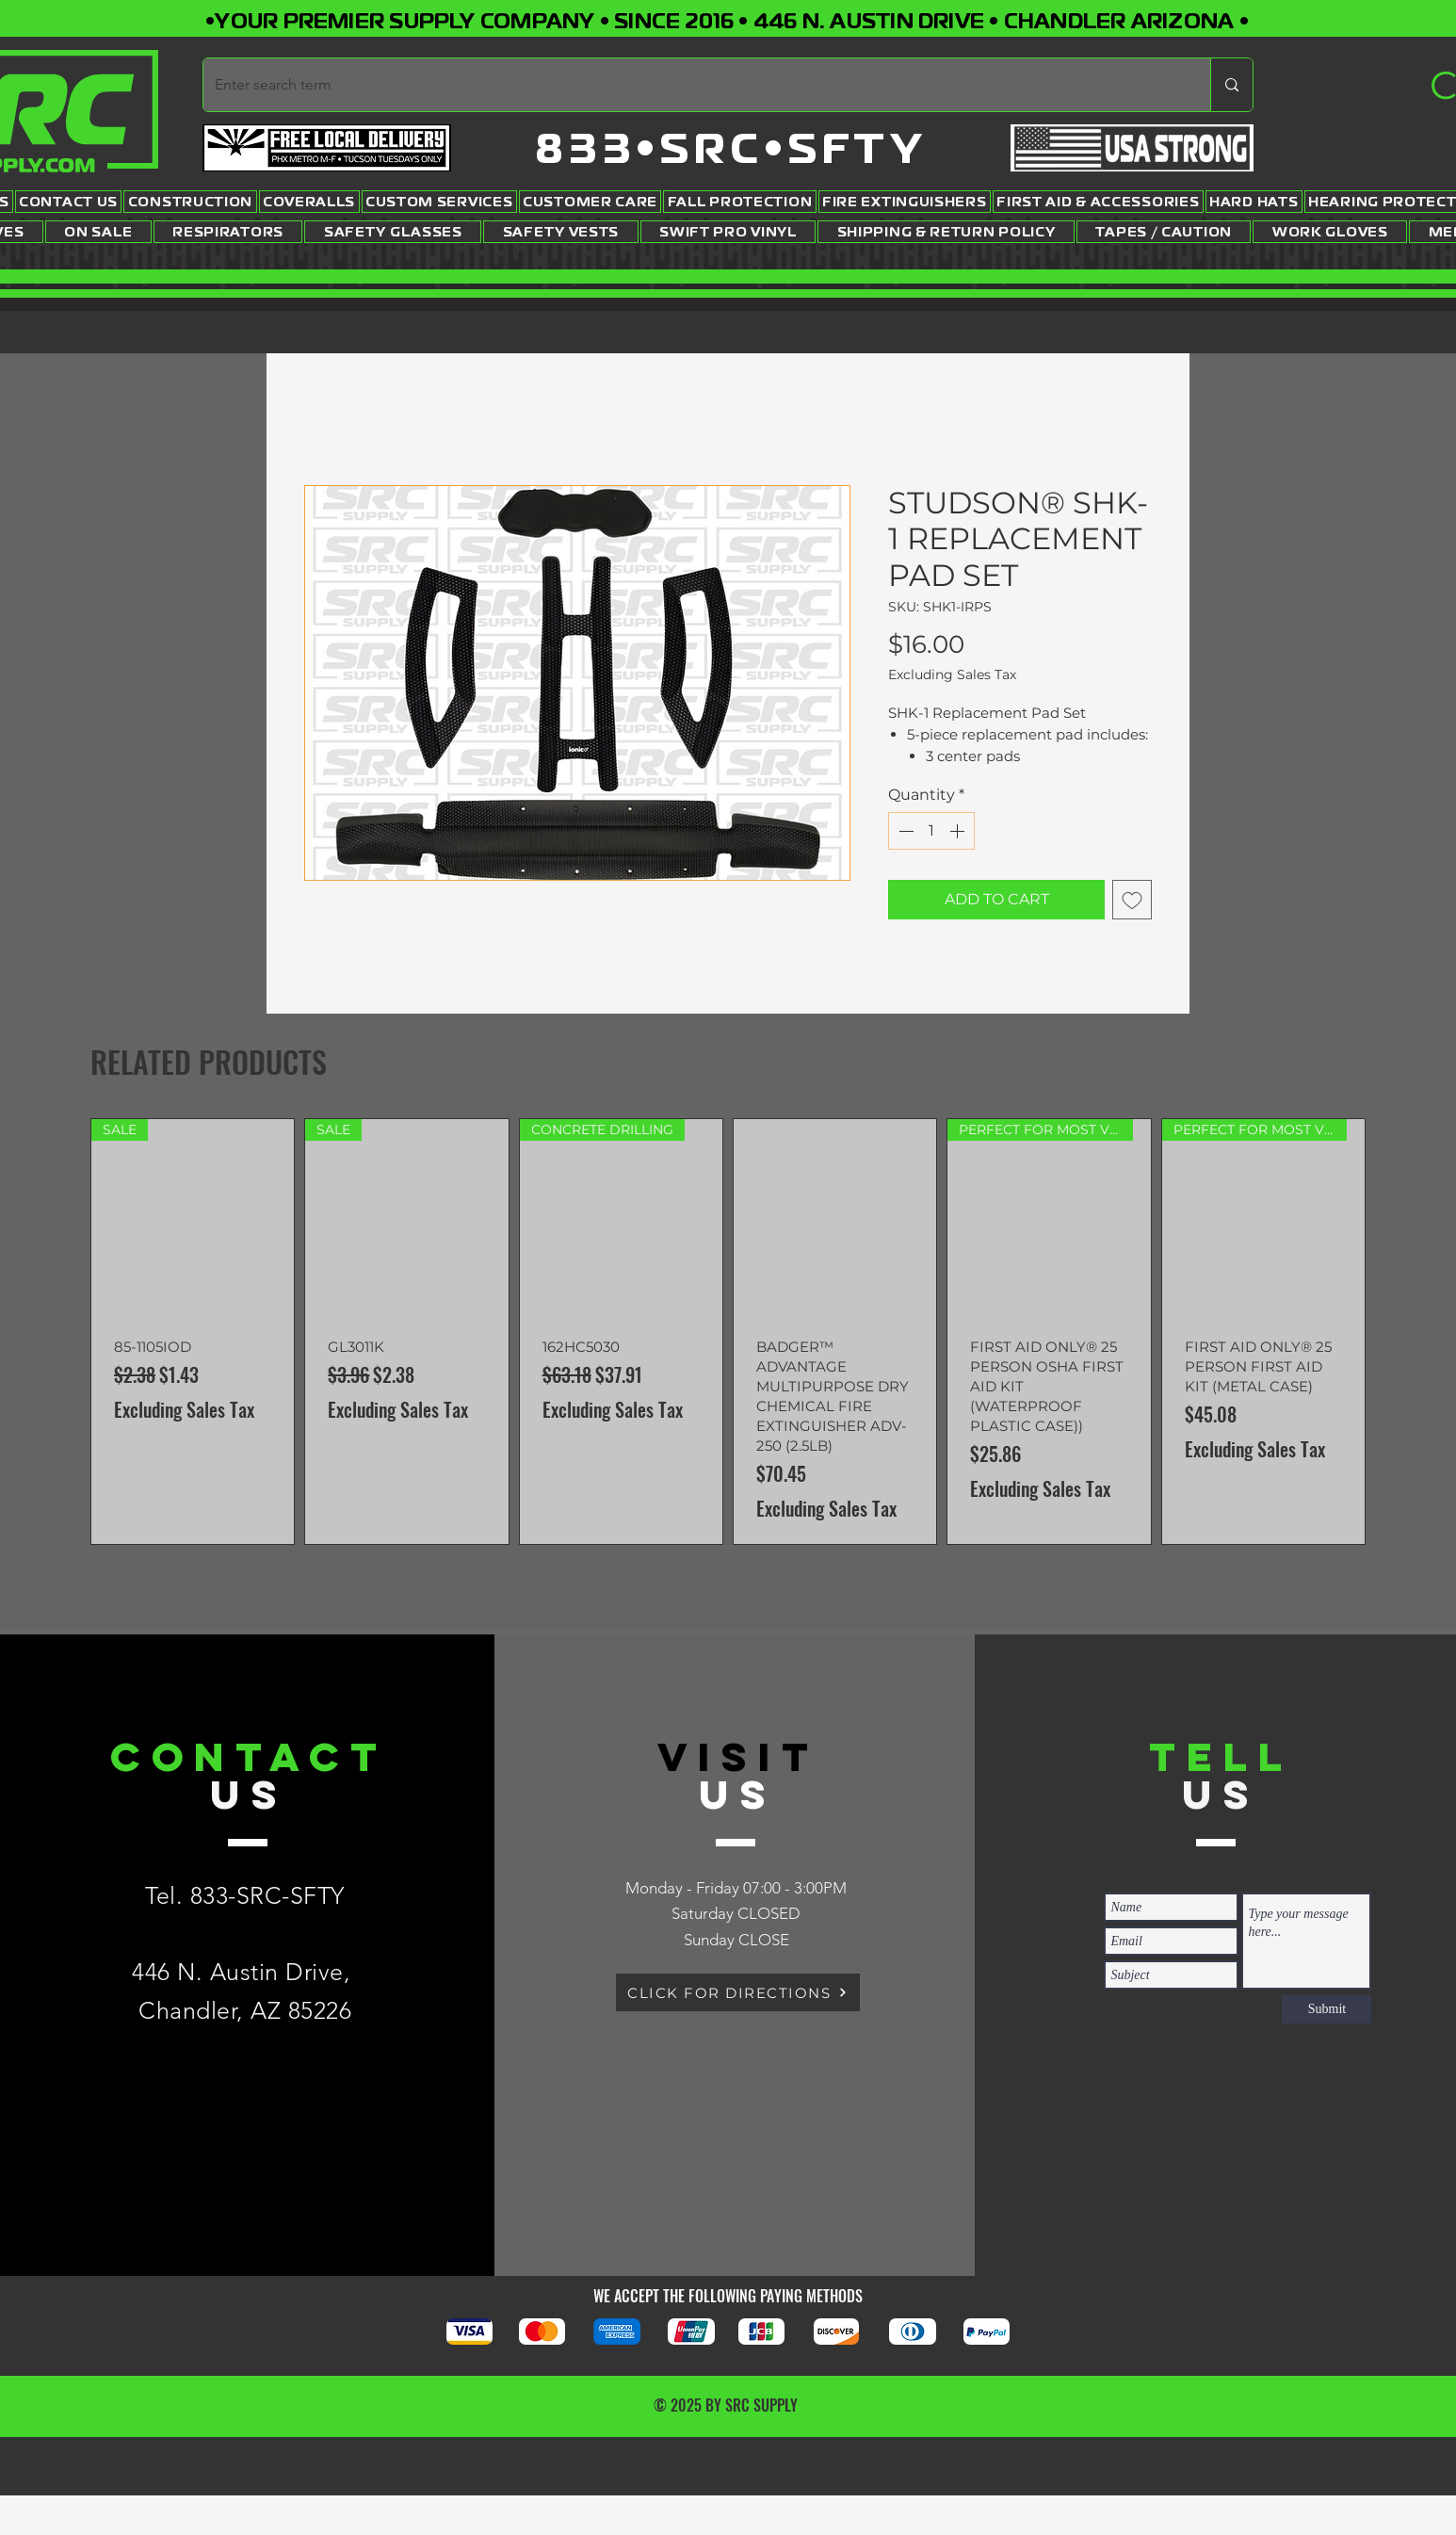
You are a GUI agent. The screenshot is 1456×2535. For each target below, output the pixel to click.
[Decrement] (904, 831)
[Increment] (959, 831)
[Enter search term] (693, 84)
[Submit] (1326, 2009)
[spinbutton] (931, 831)
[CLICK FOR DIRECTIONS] (738, 1992)
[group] (728, 1331)
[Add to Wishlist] (1132, 899)
